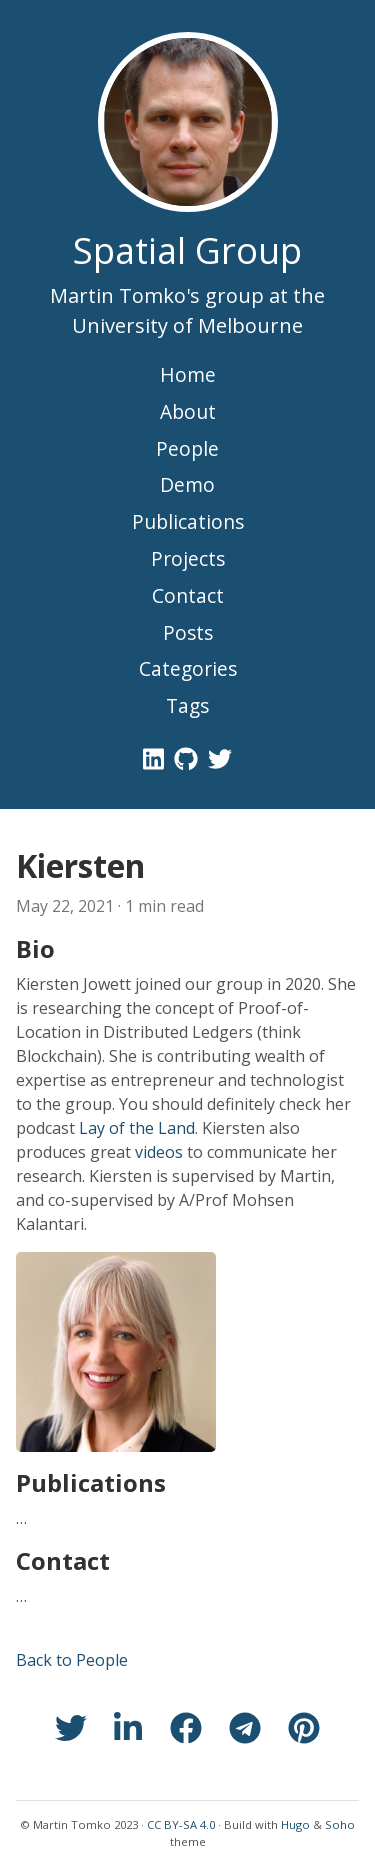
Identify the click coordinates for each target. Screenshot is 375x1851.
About (188, 411)
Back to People (72, 1660)
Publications (188, 521)
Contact (188, 595)
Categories (188, 668)
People (187, 448)
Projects (188, 558)
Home (188, 374)
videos (159, 1152)
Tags (187, 705)
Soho (340, 1824)
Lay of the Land (137, 1128)
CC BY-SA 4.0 (181, 1824)
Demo (187, 484)
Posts (188, 632)
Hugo (295, 1824)
